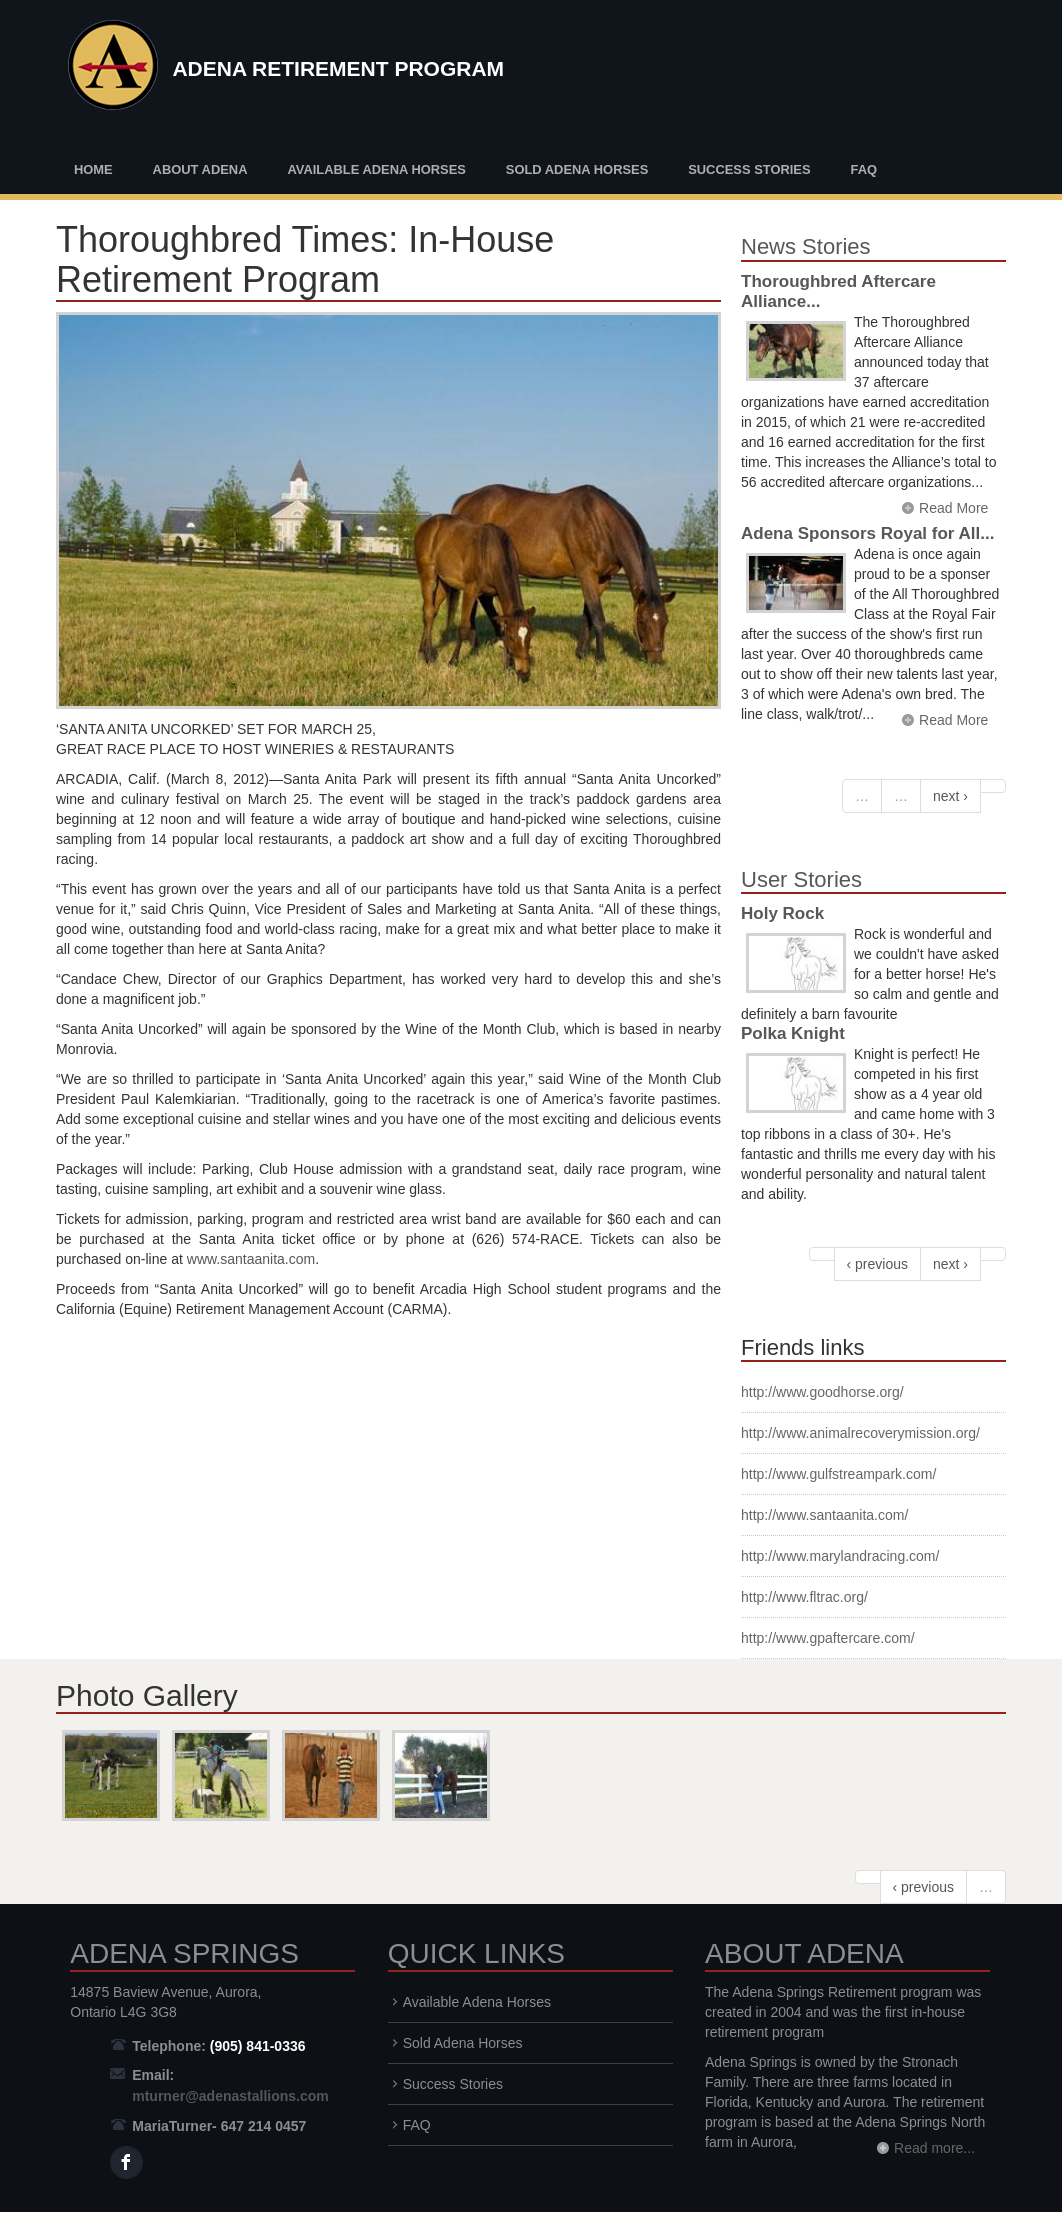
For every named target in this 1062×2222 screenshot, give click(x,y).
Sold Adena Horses (577, 169)
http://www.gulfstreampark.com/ (838, 1474)
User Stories (801, 879)
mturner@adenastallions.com (230, 2096)
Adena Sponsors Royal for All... (867, 533)
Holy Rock (782, 913)
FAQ (863, 169)
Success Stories (749, 169)
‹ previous (877, 1264)
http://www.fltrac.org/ (804, 1597)
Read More (953, 508)
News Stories (806, 246)
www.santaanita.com (251, 1259)
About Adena (200, 169)
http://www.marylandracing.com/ (840, 1556)
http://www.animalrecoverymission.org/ (860, 1433)
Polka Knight (793, 1033)
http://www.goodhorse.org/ (822, 1392)
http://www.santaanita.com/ (824, 1515)
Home (93, 169)
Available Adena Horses (376, 169)
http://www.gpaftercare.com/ (828, 1638)
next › (950, 796)
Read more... (934, 2148)
